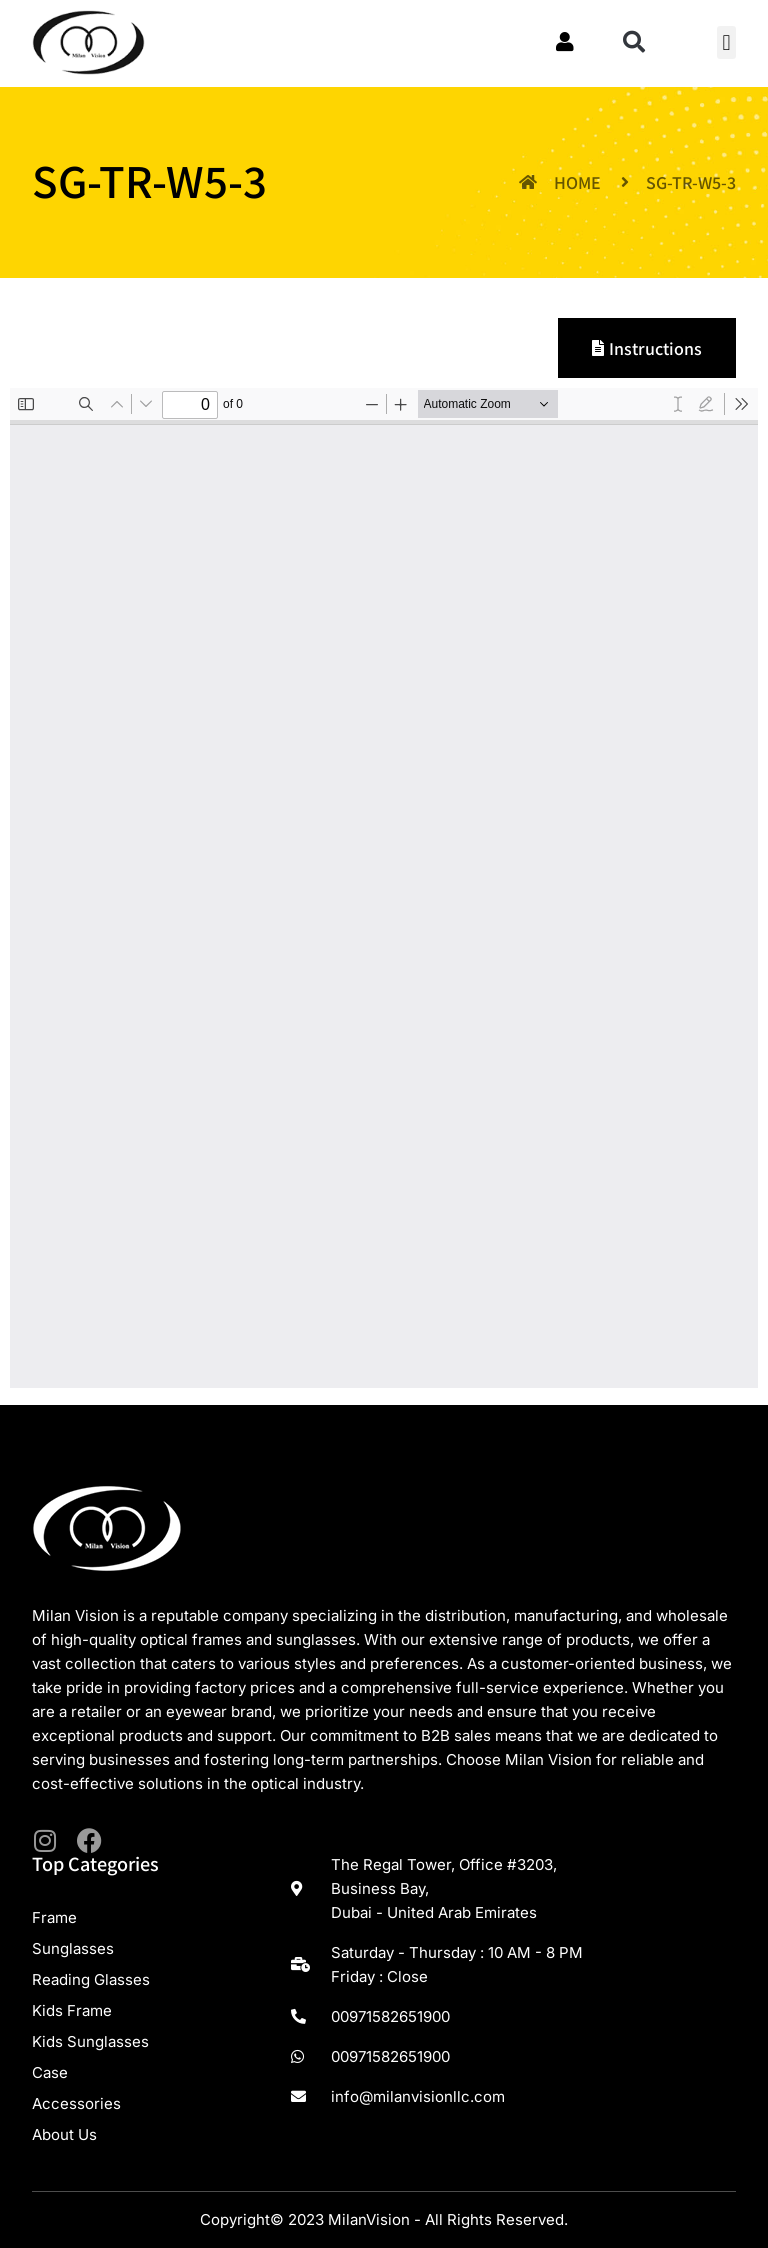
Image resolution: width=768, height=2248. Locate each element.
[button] (634, 42)
